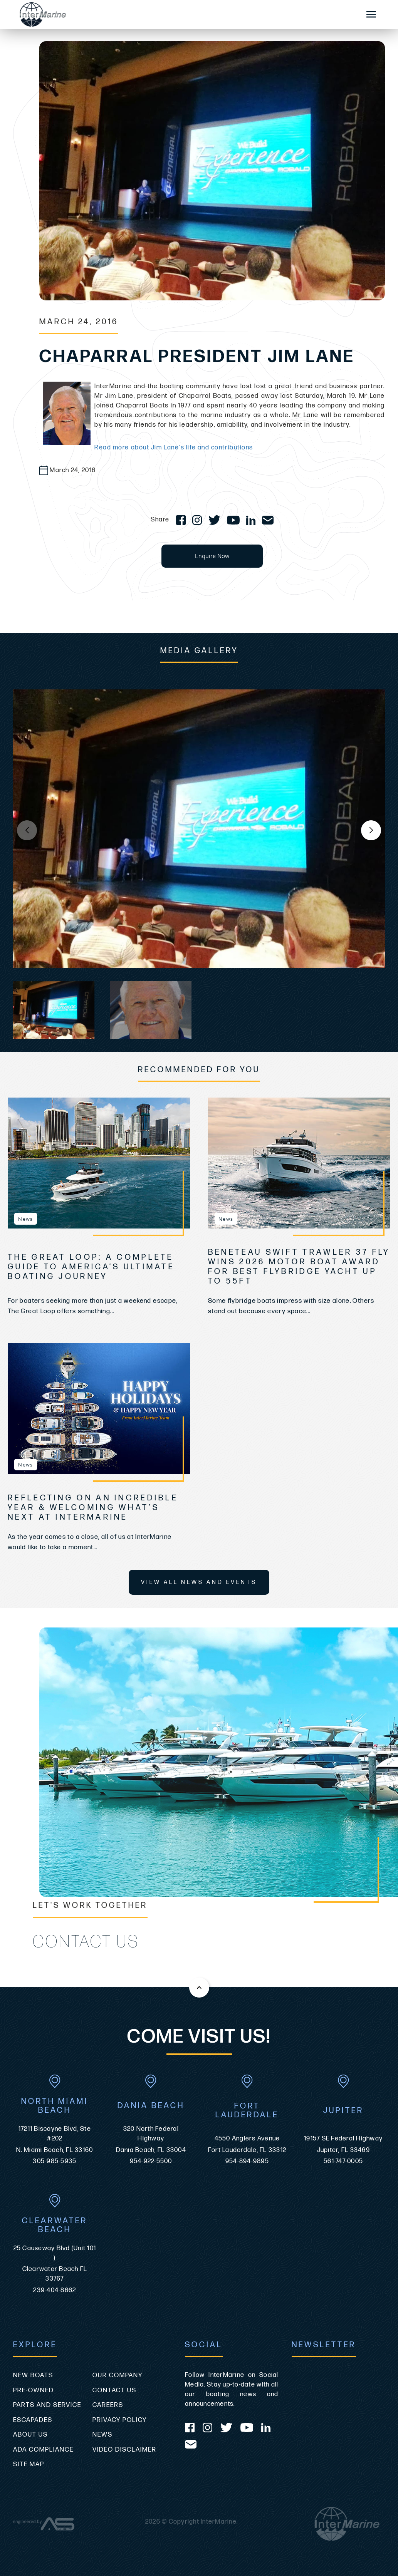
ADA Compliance (43, 2450)
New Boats (33, 2375)
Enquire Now (212, 555)
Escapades (32, 2420)
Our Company (117, 2375)
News (102, 2435)
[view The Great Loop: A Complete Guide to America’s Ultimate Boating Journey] (99, 1163)
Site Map (28, 2464)
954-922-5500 (151, 2161)
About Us (30, 2435)
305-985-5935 (54, 2161)
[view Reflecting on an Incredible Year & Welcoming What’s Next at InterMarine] (99, 1408)
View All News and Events (199, 1582)
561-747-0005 (343, 2161)
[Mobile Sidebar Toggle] (371, 14)
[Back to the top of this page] (199, 1988)
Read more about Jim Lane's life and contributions (173, 447)
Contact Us (114, 2390)
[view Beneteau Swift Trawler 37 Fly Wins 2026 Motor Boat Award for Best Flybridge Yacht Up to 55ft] (299, 1163)
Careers (107, 2405)
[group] (199, 828)
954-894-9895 (247, 2161)
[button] (371, 830)
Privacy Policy (119, 2420)
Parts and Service (47, 2405)
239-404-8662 (54, 2290)
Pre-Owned (33, 2390)
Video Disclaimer (124, 2450)
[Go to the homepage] (182, 14)
